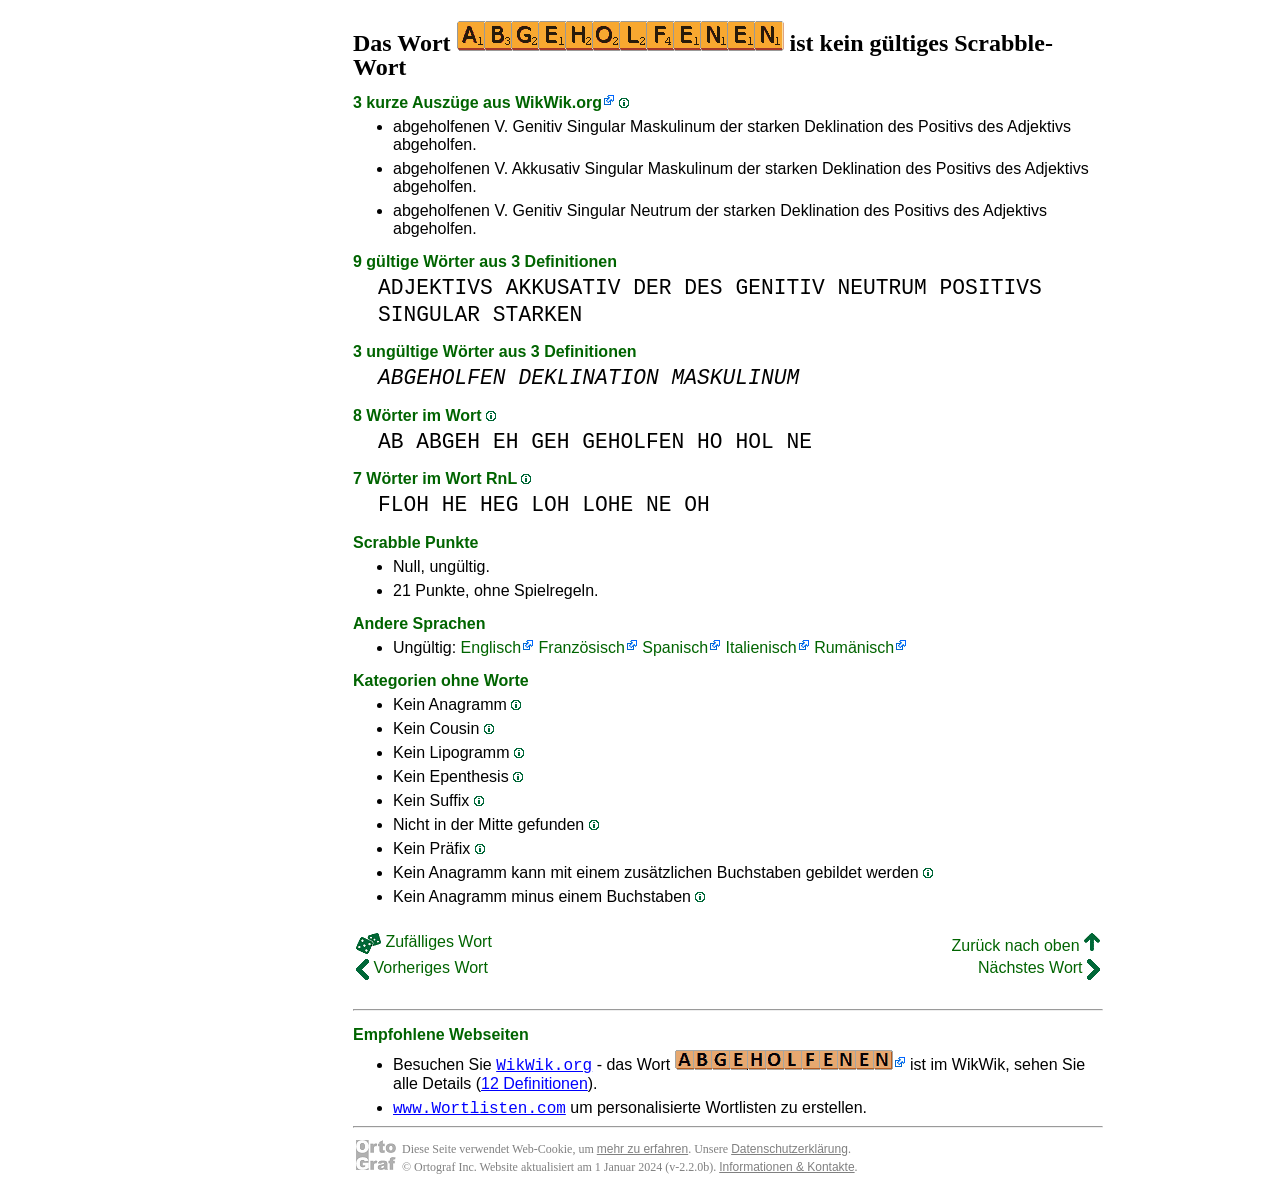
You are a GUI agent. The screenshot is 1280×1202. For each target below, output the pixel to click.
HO (710, 441)
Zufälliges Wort (424, 941)
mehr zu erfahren (642, 1152)
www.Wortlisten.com (479, 1110)
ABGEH (448, 441)
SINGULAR (429, 314)
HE (455, 504)
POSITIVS (991, 287)
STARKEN (537, 314)
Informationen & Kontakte (786, 1170)
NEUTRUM (881, 287)
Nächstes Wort (1039, 967)
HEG (499, 504)
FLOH (403, 504)
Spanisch (675, 647)
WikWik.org (558, 102)
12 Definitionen (534, 1083)
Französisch (582, 647)
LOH (550, 504)
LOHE (607, 504)
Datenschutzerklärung (789, 1152)
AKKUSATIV (563, 287)
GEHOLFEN (633, 441)
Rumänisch (854, 647)
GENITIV (779, 287)
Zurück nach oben (1025, 945)
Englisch (491, 647)
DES (703, 287)
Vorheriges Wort (422, 967)
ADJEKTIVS (435, 287)
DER (652, 287)
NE (799, 441)
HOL (754, 441)
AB (391, 441)
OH (697, 504)
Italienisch (761, 647)
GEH (550, 441)
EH (506, 441)
